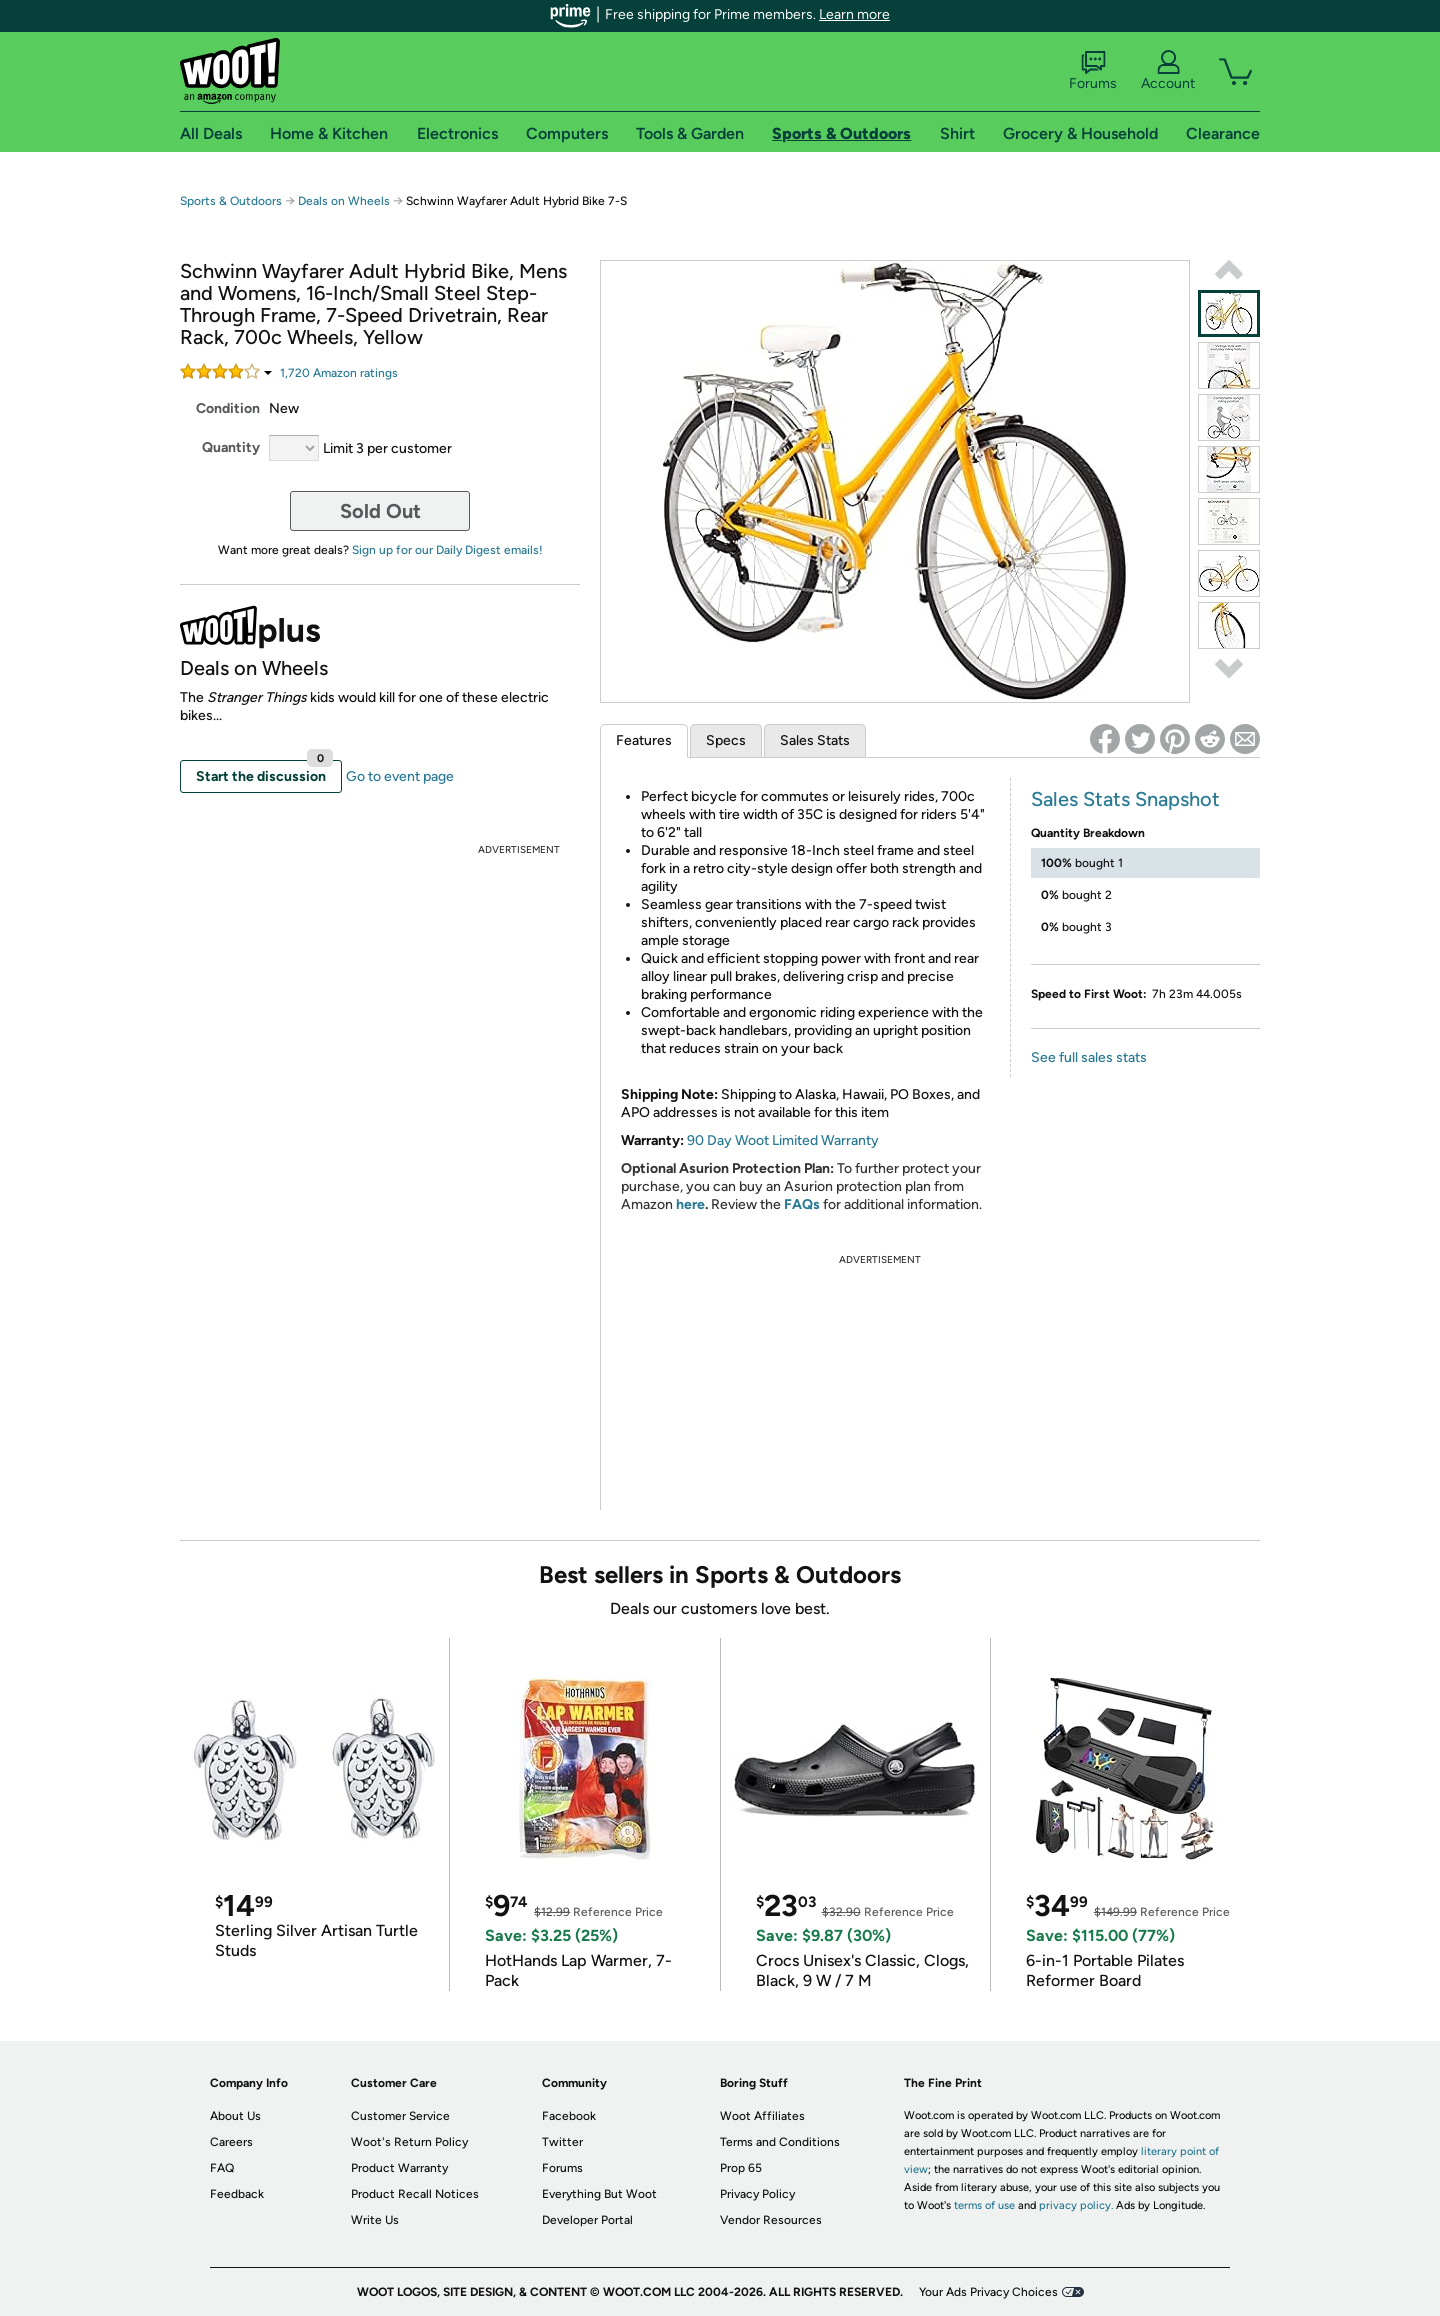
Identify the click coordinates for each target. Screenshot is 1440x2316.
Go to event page (400, 776)
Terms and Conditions (780, 2142)
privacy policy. (1076, 2205)
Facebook (569, 2116)
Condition (228, 408)
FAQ (222, 2168)
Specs (726, 740)
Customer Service (400, 2116)
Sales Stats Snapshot (1125, 799)
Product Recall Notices (415, 2194)
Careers (231, 2142)
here (690, 1204)
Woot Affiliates (762, 2116)
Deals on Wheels (344, 201)
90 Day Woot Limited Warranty (783, 1140)
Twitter (562, 2142)
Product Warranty (399, 2168)
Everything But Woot (599, 2194)
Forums (1093, 71)
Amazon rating (339, 373)
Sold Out (380, 511)
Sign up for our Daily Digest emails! (447, 550)
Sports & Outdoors (231, 201)
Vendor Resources (771, 2220)
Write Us (375, 2220)
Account (1168, 71)
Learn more (854, 14)
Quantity (231, 447)
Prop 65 (741, 2168)
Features (644, 740)
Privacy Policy (757, 2194)
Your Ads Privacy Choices (988, 2292)
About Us (235, 2116)
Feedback (237, 2194)
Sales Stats (815, 740)
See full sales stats (1089, 1057)
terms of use (984, 2205)
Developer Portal (587, 2220)
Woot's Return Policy (409, 2142)
